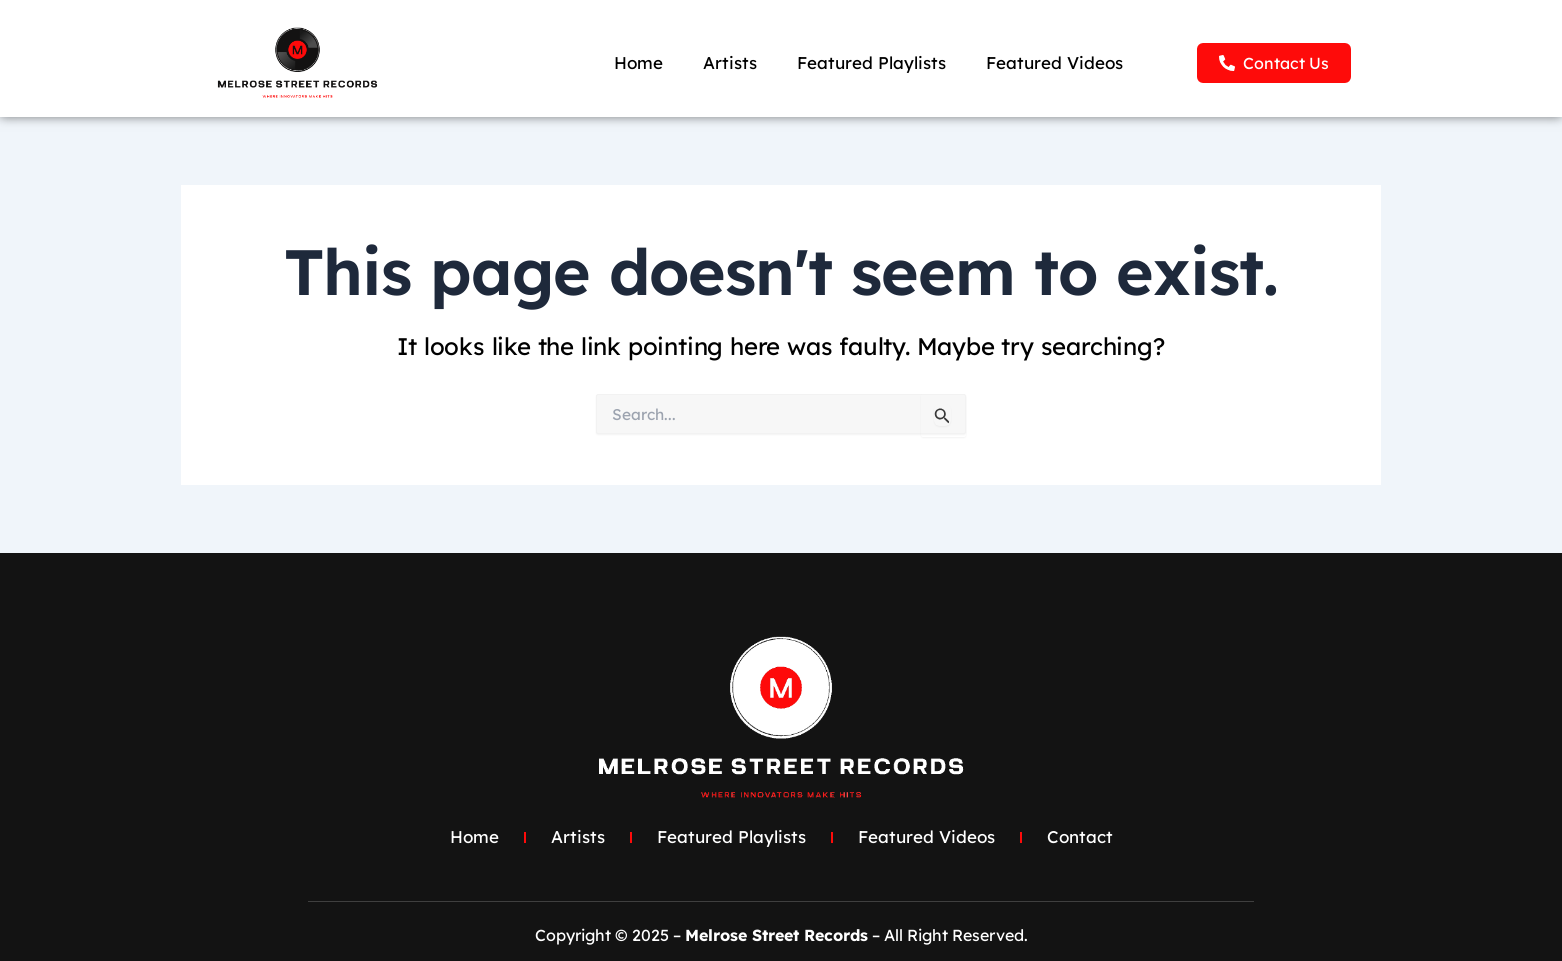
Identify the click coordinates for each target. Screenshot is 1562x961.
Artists (730, 62)
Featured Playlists (871, 62)
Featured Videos (1054, 62)
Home (638, 62)
